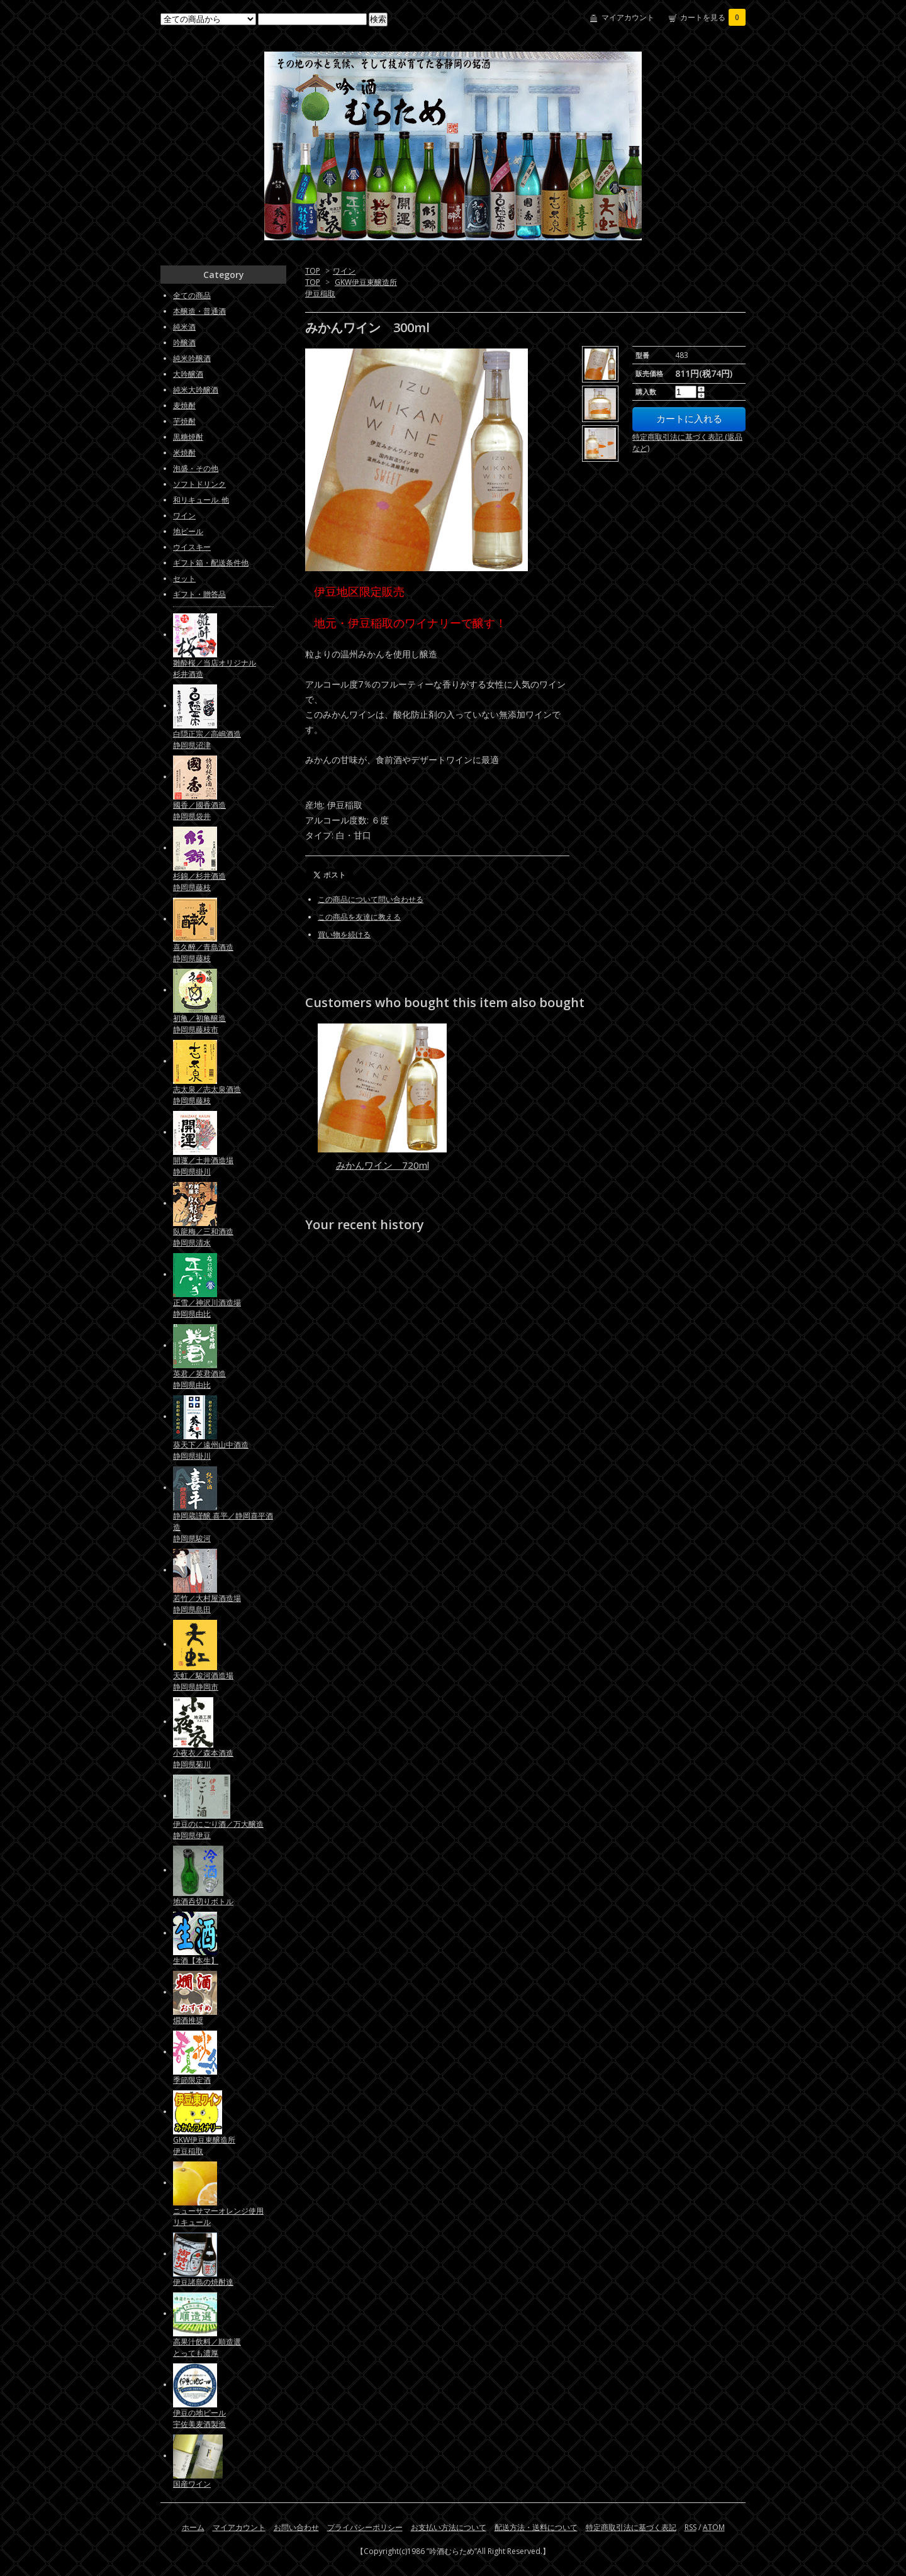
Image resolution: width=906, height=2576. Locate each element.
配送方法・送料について (536, 2527)
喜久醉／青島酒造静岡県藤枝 (203, 953)
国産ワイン (192, 2483)
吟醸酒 (184, 342)
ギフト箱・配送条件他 (211, 562)
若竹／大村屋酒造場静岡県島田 (207, 1604)
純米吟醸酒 (192, 358)
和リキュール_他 (201, 499)
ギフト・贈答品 (199, 594)
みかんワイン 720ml (382, 1165)
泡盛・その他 (195, 468)
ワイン (344, 270)
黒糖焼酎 (188, 437)
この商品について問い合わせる (370, 899)
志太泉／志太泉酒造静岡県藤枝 (207, 1095)
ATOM (714, 2527)
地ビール (188, 531)
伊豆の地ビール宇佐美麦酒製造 (199, 2418)
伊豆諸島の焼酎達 (203, 2282)
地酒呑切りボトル (203, 1901)
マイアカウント (627, 17)
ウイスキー (192, 547)
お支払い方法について (448, 2527)
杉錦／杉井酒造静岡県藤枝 (199, 882)
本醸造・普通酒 (199, 311)
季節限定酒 (192, 2080)
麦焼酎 (184, 405)
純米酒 (184, 326)
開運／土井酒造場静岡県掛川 (203, 1166)
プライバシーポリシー (365, 2527)
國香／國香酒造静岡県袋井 (199, 811)
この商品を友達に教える (359, 917)
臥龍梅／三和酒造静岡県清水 (203, 1237)
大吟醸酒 (188, 374)
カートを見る (713, 17)
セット (184, 578)
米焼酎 (184, 452)
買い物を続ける (344, 934)
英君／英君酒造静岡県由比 (199, 1379)
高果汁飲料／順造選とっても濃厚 (207, 2347)
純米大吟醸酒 (195, 389)
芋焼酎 (184, 421)
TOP (312, 270)
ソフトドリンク (199, 484)
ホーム (193, 2527)
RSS (690, 2527)
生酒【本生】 (195, 1960)
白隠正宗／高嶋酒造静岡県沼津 (207, 739)
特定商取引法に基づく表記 (631, 2527)
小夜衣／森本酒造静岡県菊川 (203, 1759)
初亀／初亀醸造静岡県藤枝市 (199, 1024)
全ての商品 (192, 295)
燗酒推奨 (188, 2020)
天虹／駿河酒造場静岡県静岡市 (203, 1681)
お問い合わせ (296, 2527)
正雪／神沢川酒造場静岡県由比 (207, 1308)
